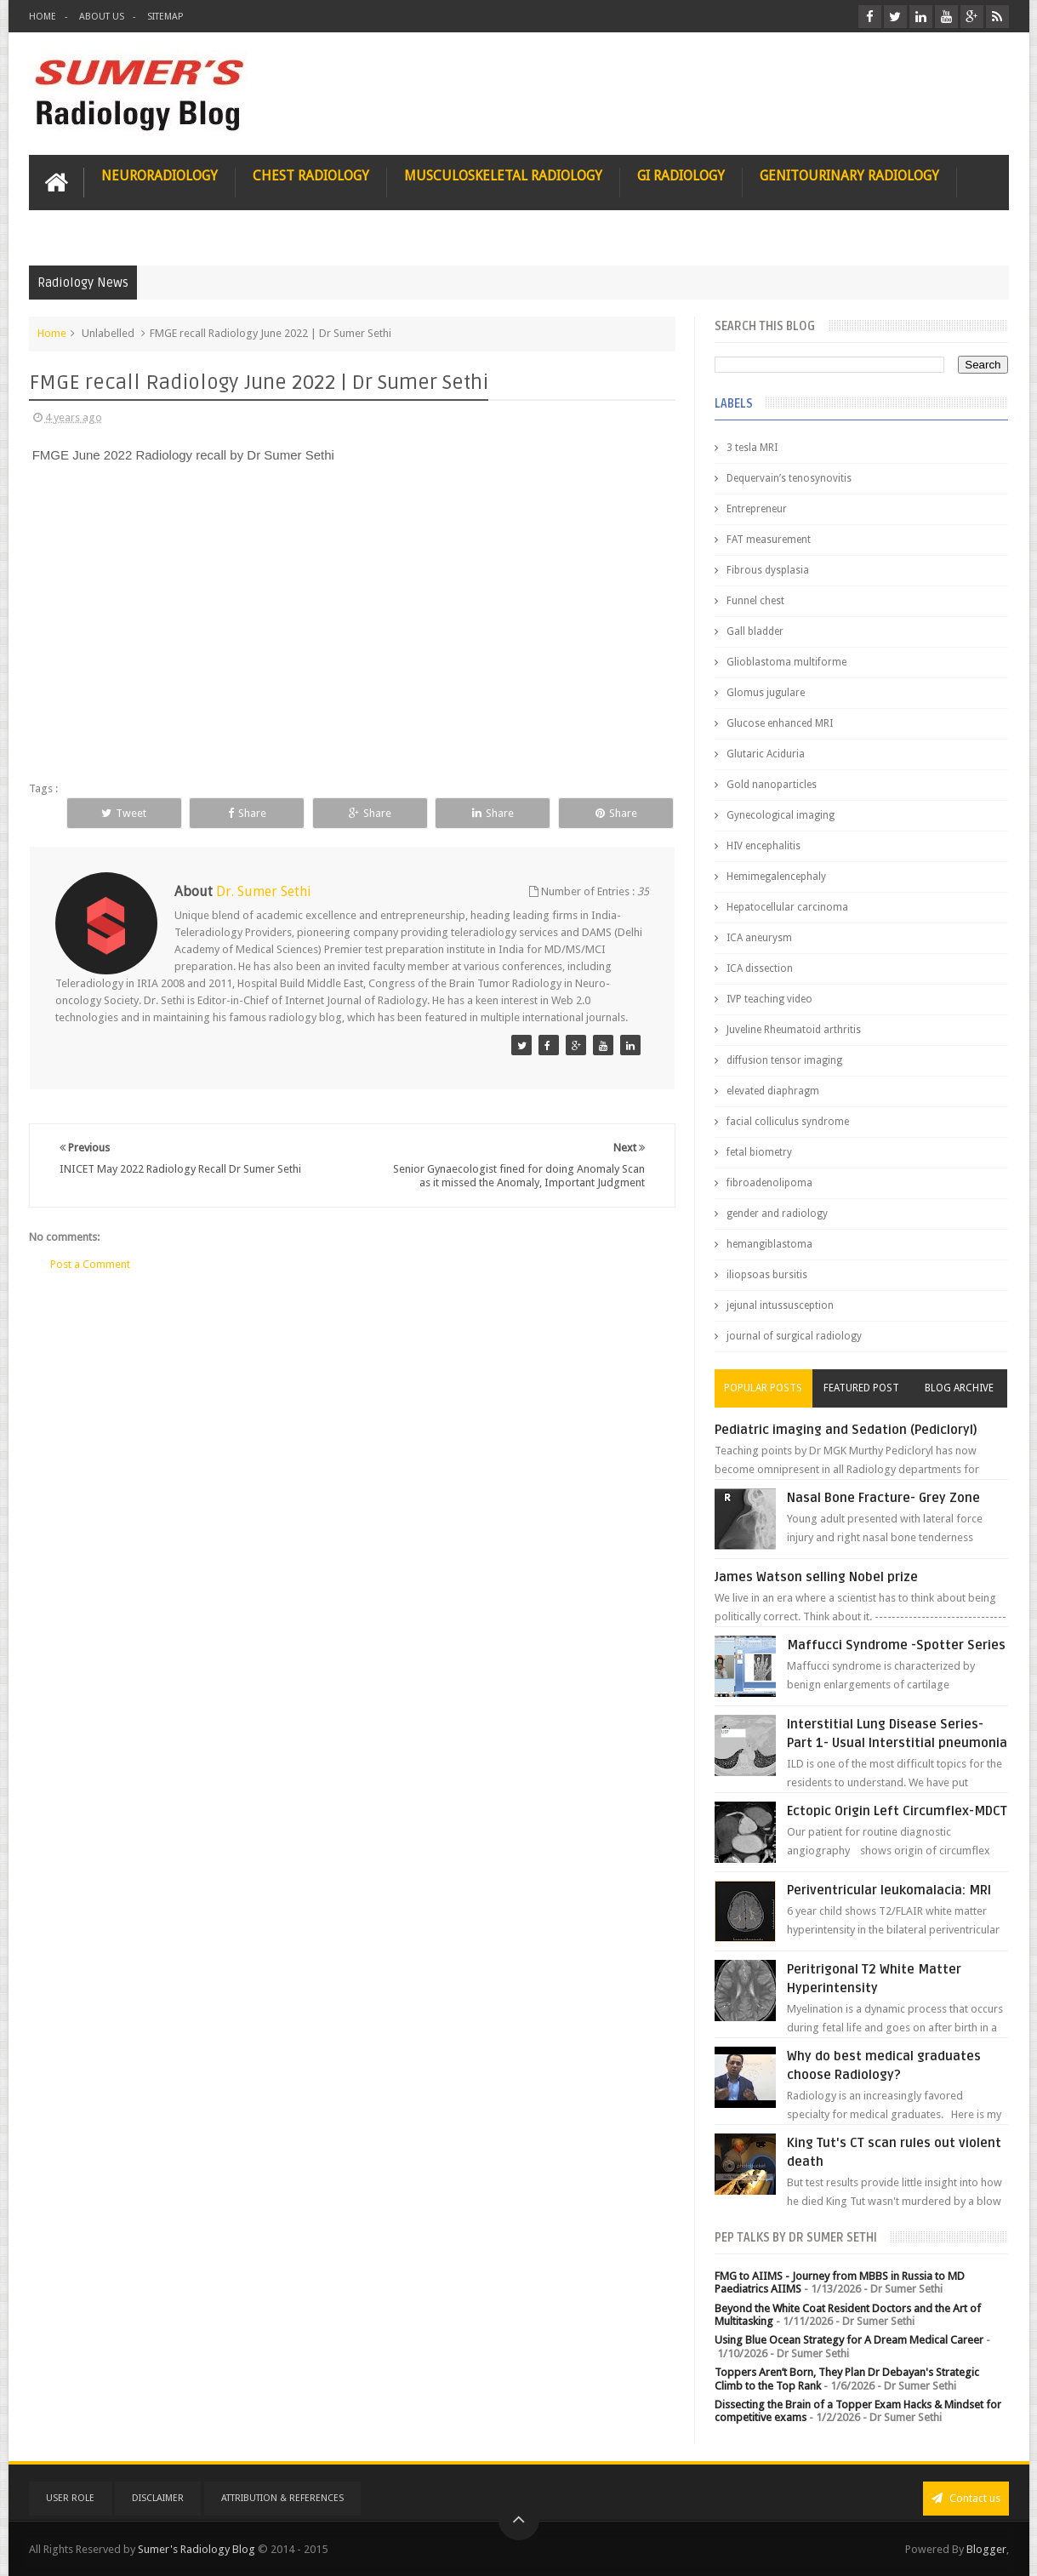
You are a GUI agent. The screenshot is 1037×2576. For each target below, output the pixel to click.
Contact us (966, 2498)
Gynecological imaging (780, 815)
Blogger (986, 2549)
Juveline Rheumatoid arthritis (793, 1030)
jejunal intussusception (780, 1305)
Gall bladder (754, 631)
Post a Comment (90, 1264)
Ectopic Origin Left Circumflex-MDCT (897, 1811)
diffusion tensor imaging (784, 1060)
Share (247, 813)
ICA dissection (759, 968)
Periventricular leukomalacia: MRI (889, 1890)
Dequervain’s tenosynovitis (789, 478)
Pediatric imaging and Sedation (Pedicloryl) (846, 1429)
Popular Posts (763, 1388)
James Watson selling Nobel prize (816, 1577)
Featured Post (861, 1388)
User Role (70, 2498)
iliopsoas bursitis (766, 1275)
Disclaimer (158, 2498)
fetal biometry (759, 1152)
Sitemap (165, 16)
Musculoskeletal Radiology (503, 176)
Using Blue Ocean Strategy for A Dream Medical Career (849, 2339)
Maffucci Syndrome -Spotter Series (896, 1645)
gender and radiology (777, 1213)
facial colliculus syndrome (787, 1122)
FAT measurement (768, 539)
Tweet (123, 813)
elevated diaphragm (772, 1091)
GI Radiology (681, 176)
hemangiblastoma (769, 1244)
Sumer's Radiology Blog (196, 2549)
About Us (101, 16)
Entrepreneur (756, 509)
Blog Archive (959, 1388)
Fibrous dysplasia (767, 570)
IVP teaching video (769, 999)
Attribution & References (282, 2498)
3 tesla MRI (752, 448)
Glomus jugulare (765, 693)
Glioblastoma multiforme (786, 662)
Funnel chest (755, 601)
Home (42, 16)
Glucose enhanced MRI (779, 723)
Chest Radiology (311, 176)
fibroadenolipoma (769, 1183)
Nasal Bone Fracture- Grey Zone (883, 1497)
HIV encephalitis (763, 846)
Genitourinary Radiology (849, 176)
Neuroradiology (159, 176)
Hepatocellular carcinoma (787, 907)
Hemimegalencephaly (776, 876)
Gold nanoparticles (771, 785)
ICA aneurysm (759, 938)
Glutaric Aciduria (765, 754)
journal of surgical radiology (794, 1336)
